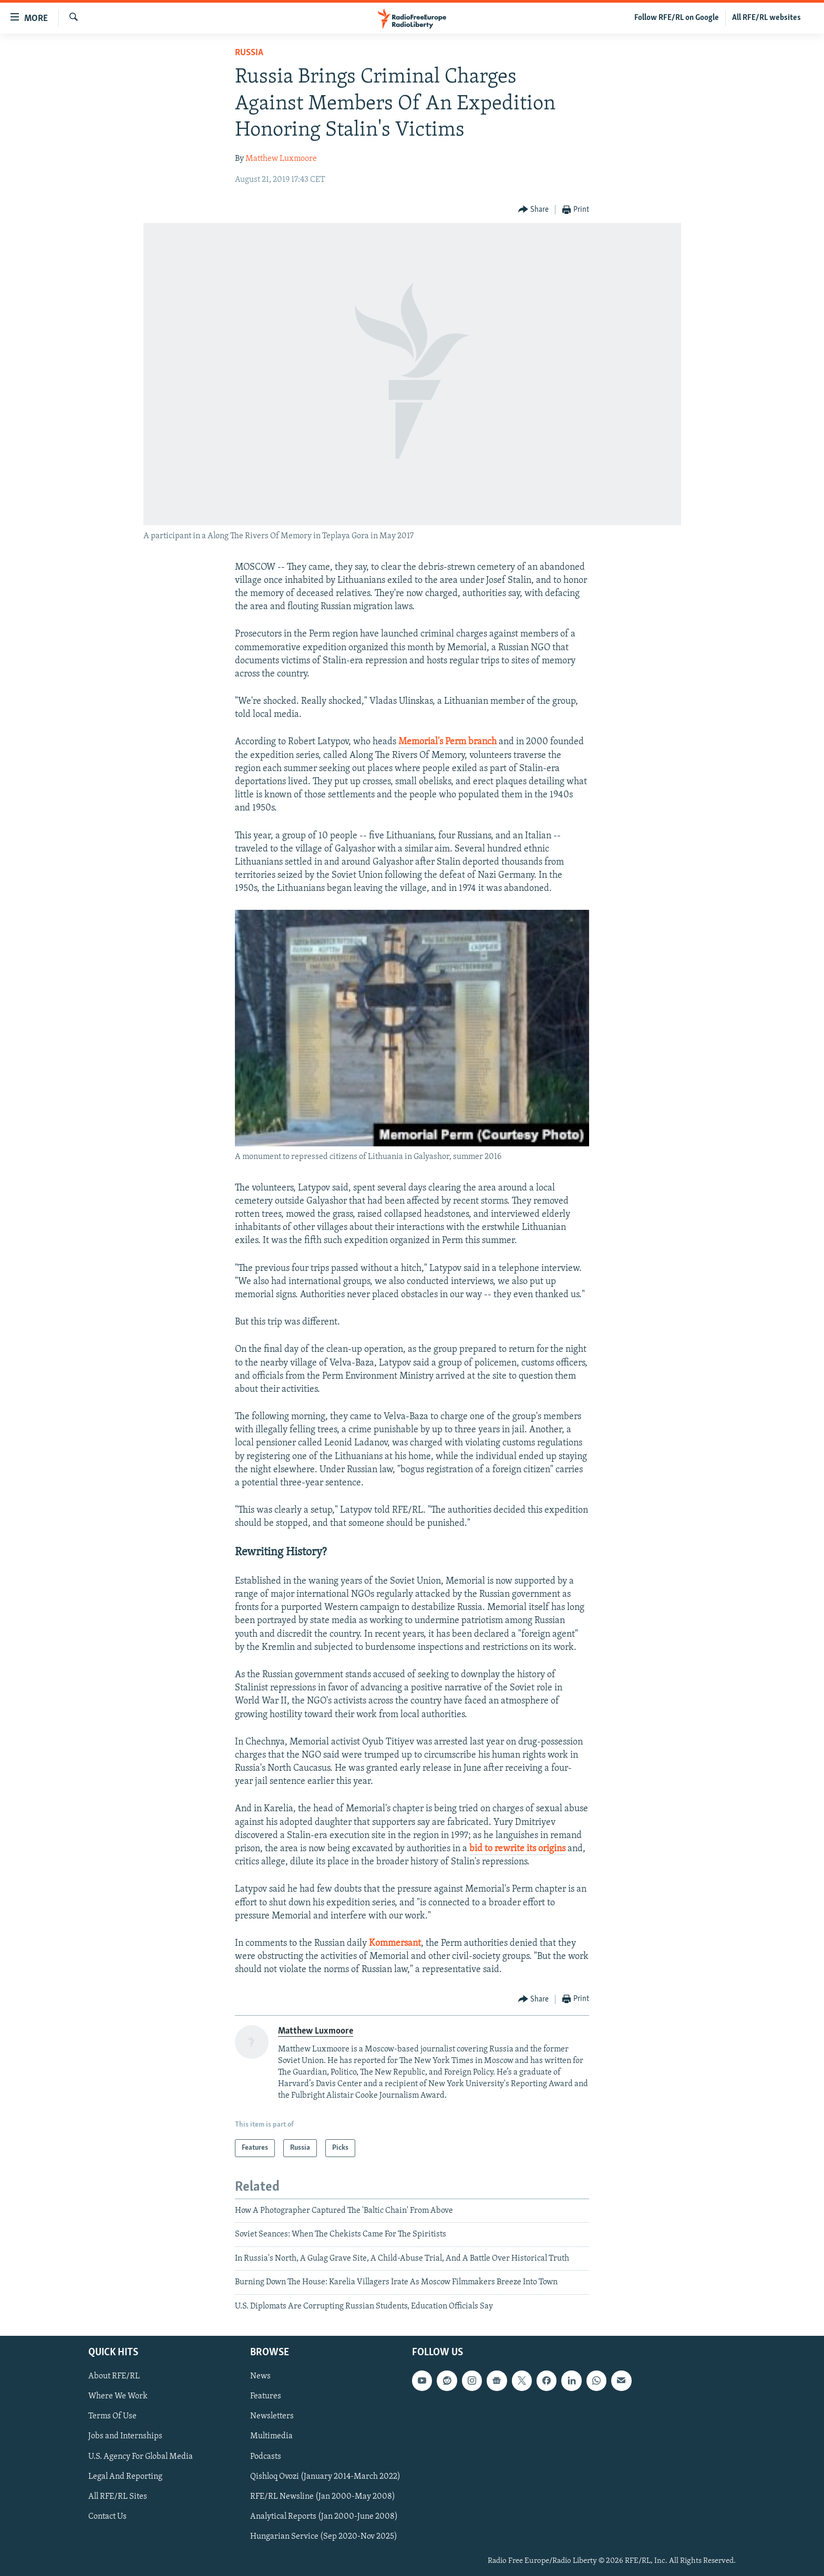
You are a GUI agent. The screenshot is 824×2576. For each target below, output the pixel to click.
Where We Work (118, 2396)
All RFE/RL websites (766, 18)
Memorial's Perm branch (447, 742)
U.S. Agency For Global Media (140, 2456)
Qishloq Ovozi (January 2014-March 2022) (325, 2476)
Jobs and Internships (125, 2436)
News (260, 2376)
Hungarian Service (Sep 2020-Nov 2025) (323, 2536)
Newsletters (272, 2416)
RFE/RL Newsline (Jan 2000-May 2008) (322, 2496)
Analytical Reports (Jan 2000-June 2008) (324, 2516)
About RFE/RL (114, 2376)
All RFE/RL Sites (117, 2496)
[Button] (533, 210)
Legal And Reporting (125, 2476)
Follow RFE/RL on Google (676, 18)
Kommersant (395, 1943)
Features (265, 2396)
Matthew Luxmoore (281, 159)
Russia (249, 53)
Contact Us (107, 2516)
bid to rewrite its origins (517, 1849)
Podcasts (265, 2456)
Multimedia (271, 2436)
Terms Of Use (112, 2416)
